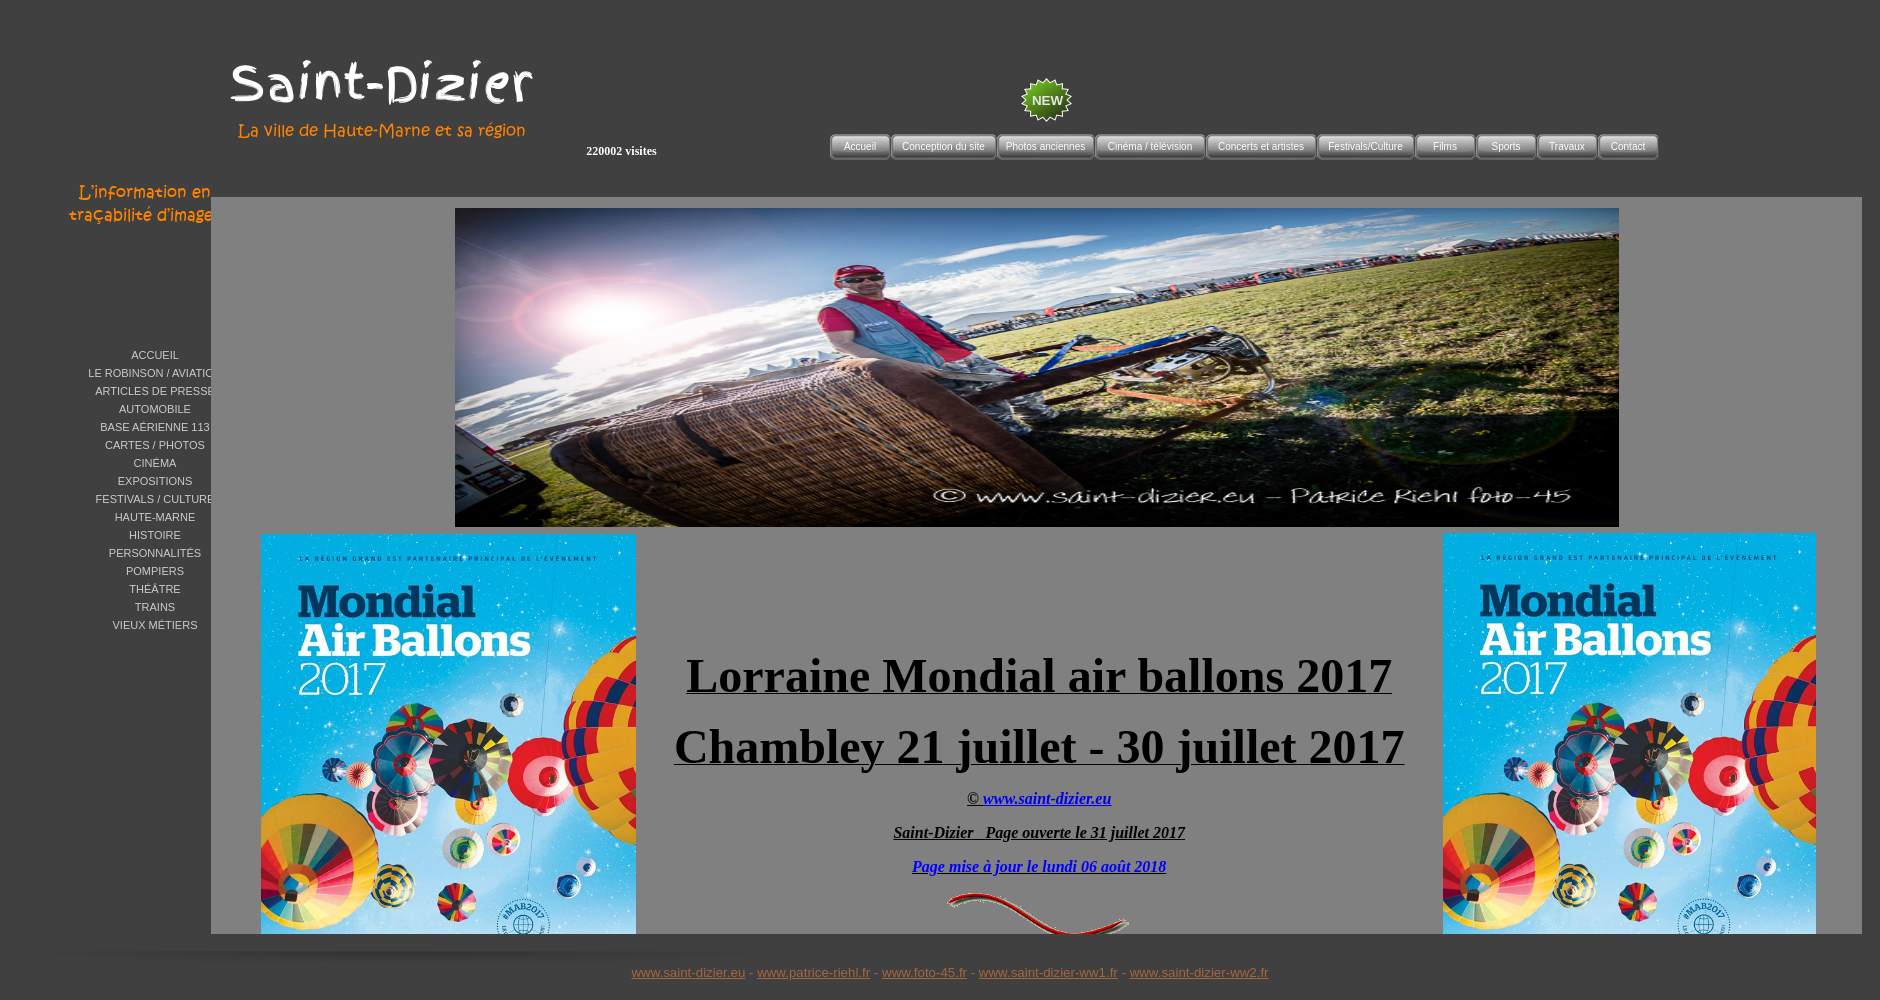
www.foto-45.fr (924, 972)
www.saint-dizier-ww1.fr (1048, 972)
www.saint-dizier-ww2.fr (1199, 972)
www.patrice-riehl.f (811, 972)
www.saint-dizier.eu (688, 972)
